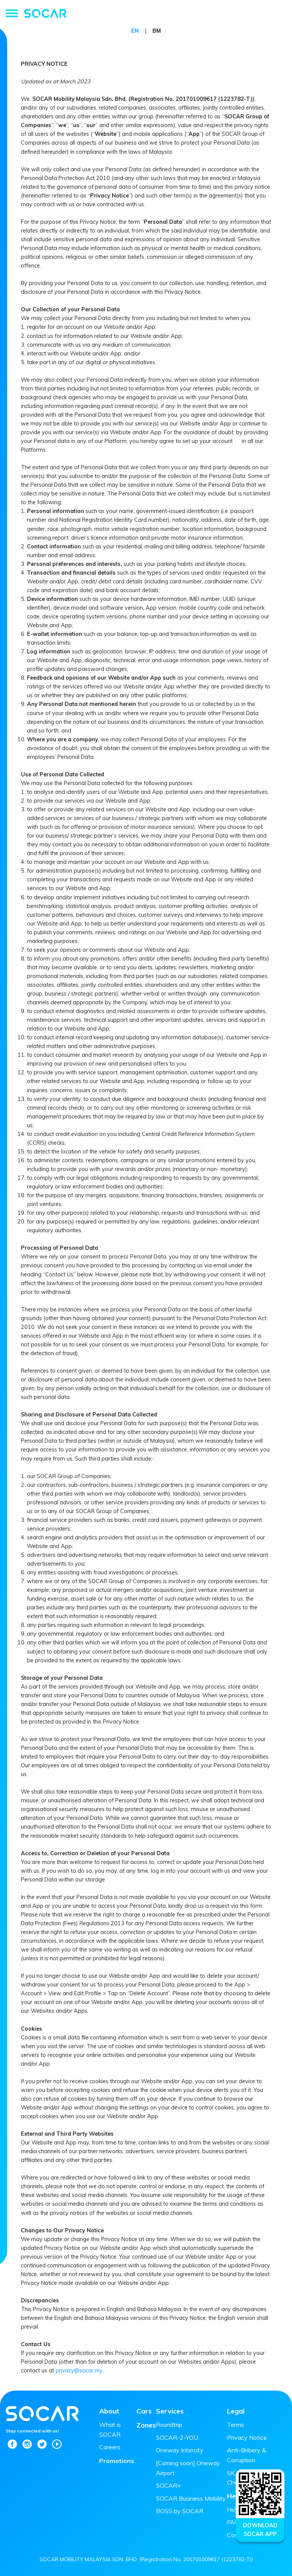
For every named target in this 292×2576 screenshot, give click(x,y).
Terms (235, 2424)
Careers (110, 2447)
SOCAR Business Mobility (191, 2498)
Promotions (116, 2460)
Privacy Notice (247, 2437)
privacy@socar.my (79, 2370)
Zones (146, 2425)
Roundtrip (169, 2424)
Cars (144, 2411)
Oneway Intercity (179, 2450)
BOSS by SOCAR (179, 2511)
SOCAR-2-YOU (177, 2437)
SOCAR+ (168, 2485)
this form (251, 1905)
